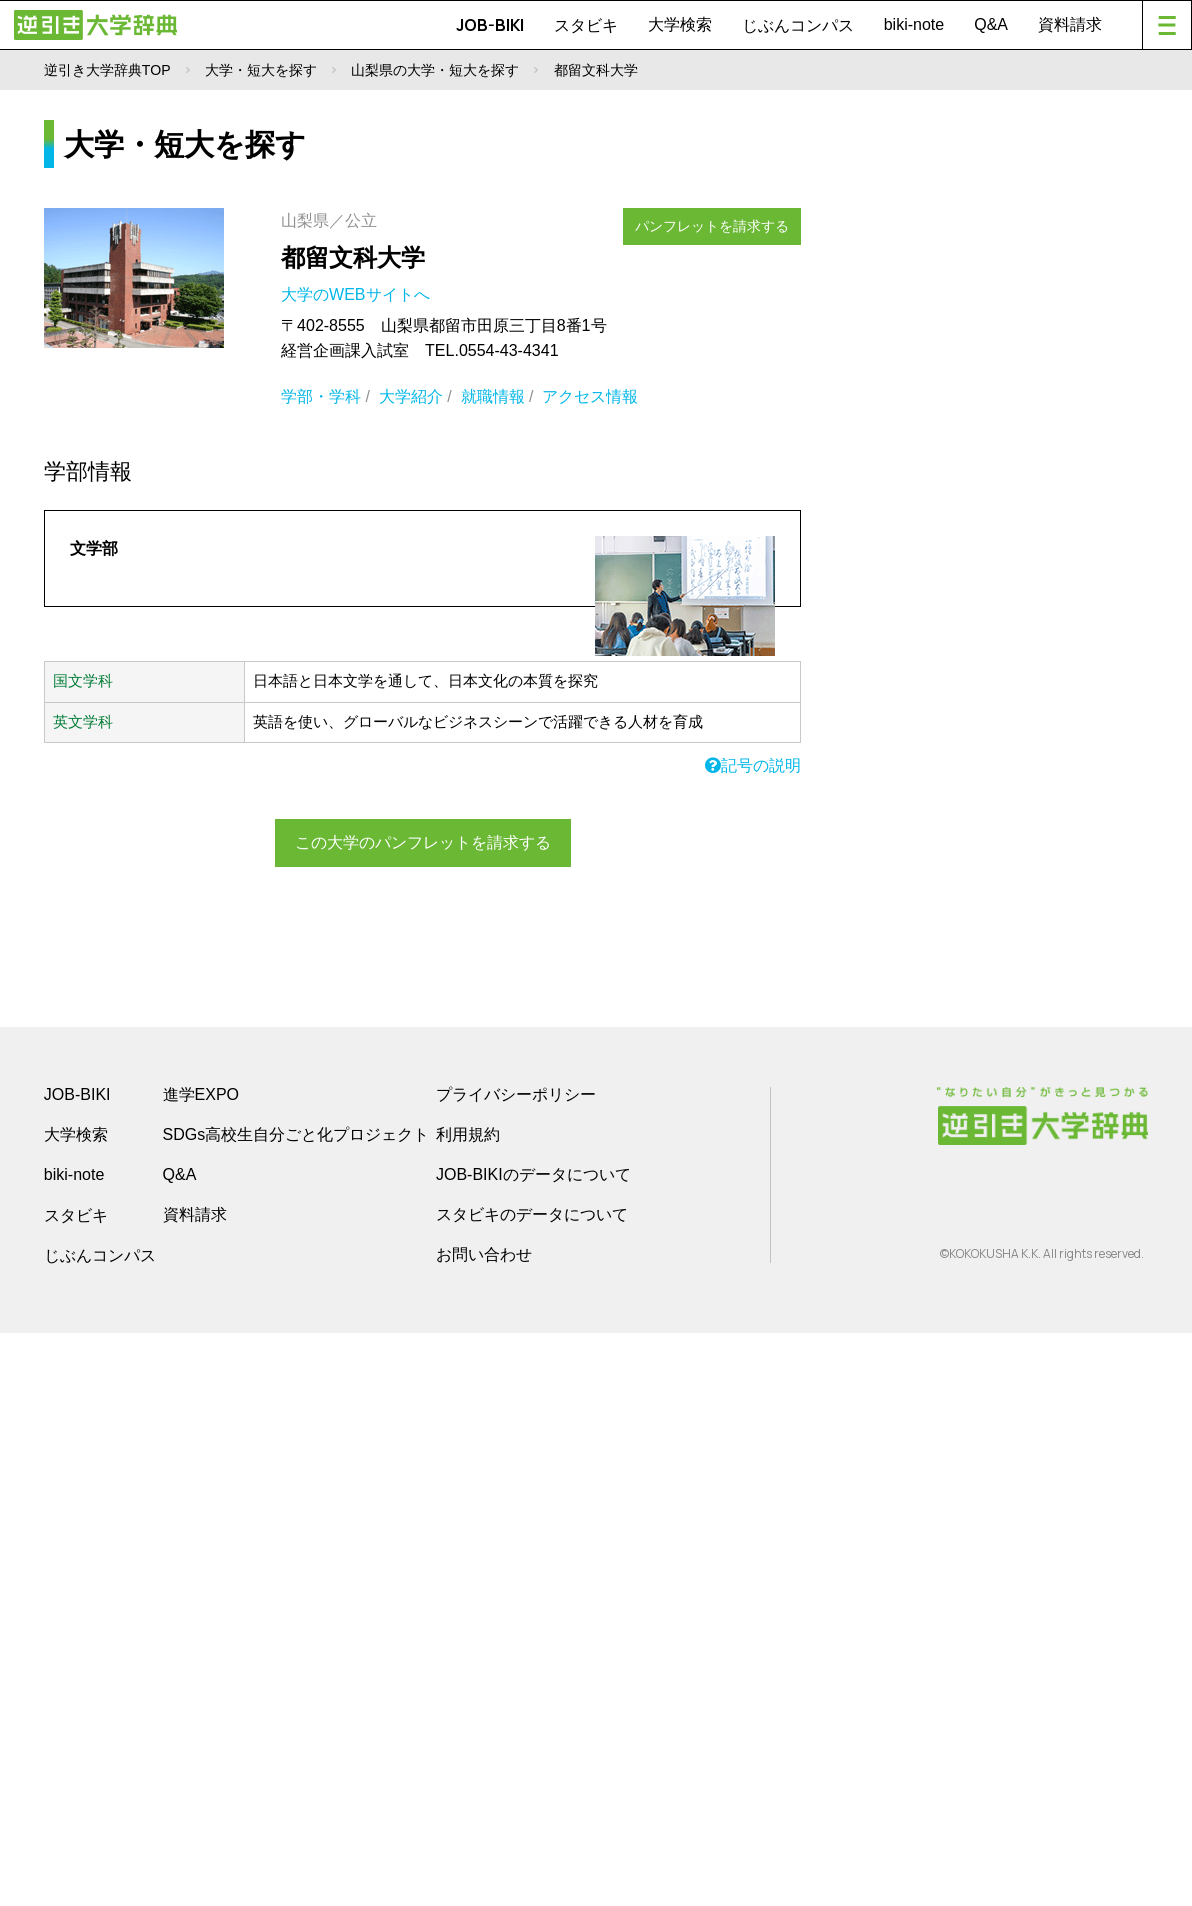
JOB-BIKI (490, 25)
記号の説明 (753, 765)
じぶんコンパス (798, 25)
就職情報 (493, 396)
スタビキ (586, 25)
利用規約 (468, 1707)
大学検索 (680, 24)
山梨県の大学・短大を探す (435, 70)
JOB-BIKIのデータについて (533, 1747)
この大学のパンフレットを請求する (423, 841)
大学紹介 (411, 396)
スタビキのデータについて (532, 1787)
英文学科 (83, 722)
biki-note (914, 24)
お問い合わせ (484, 1827)
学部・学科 (321, 396)
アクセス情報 (590, 396)
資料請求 (1070, 24)
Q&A (991, 24)
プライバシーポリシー (516, 1667)
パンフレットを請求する (719, 222)
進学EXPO (201, 1667)
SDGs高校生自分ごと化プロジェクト (296, 1707)
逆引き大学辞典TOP (107, 70)
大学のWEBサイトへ (357, 294)
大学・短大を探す (261, 70)
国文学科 (83, 681)
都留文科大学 (353, 257)
